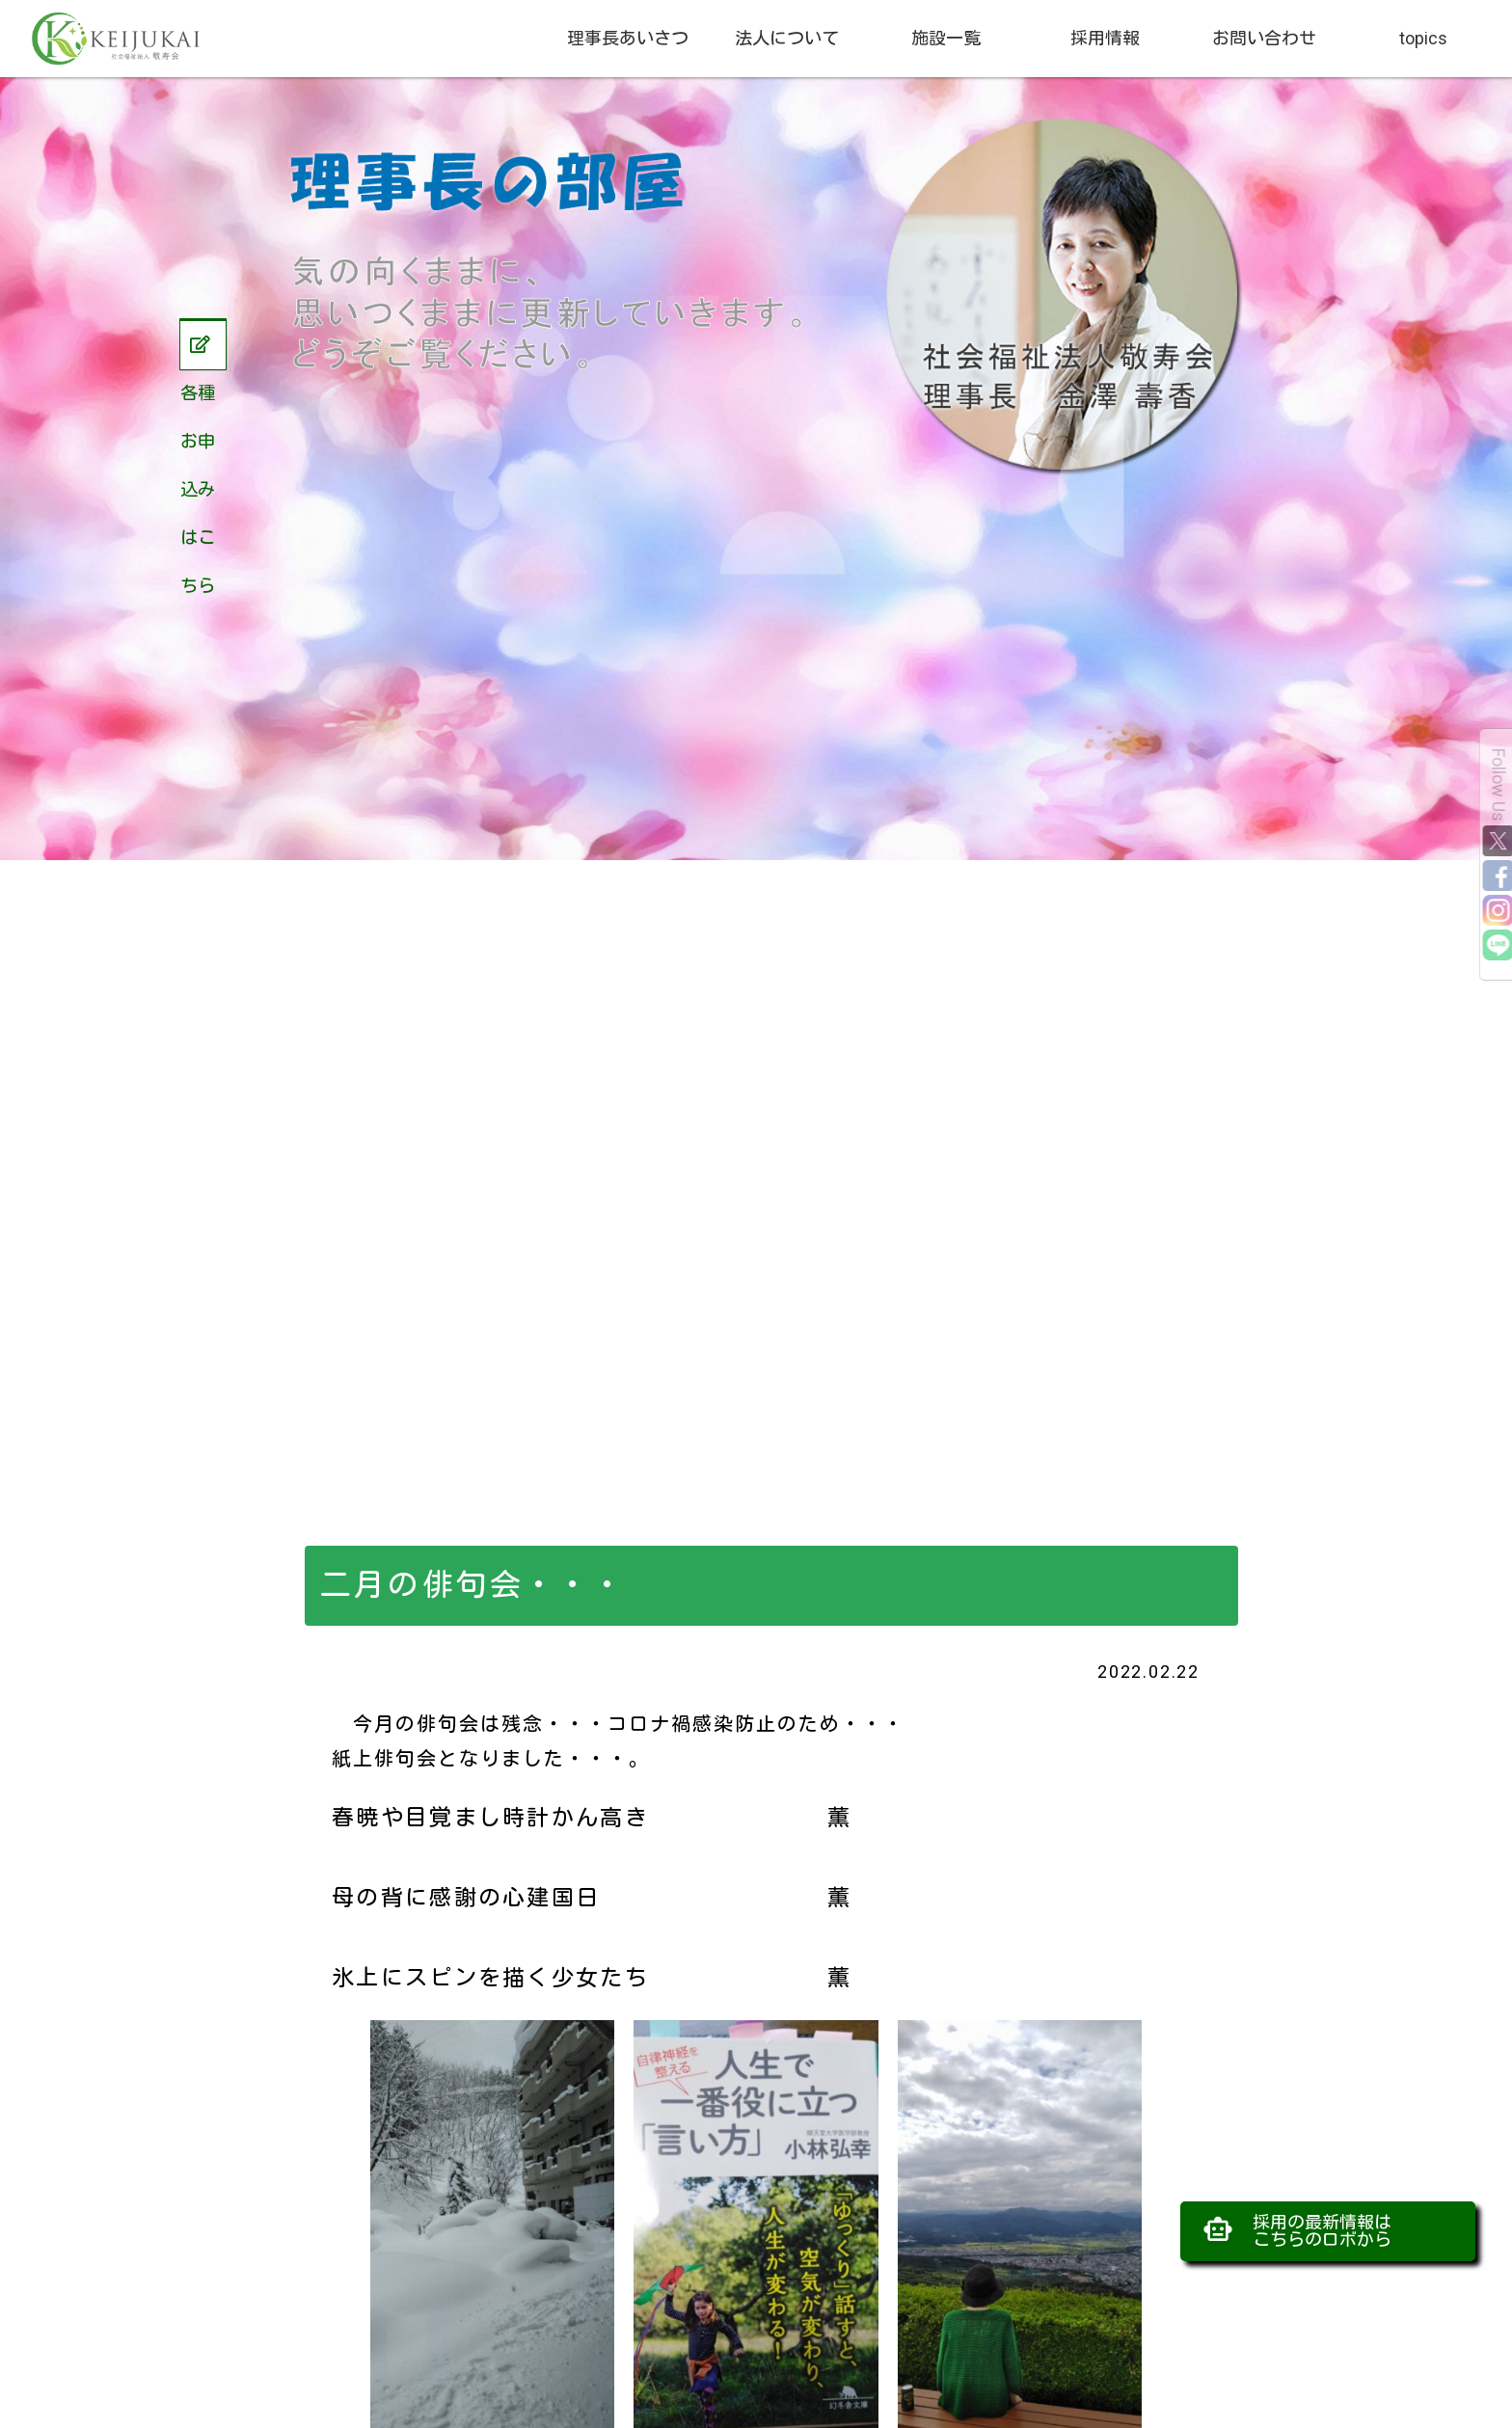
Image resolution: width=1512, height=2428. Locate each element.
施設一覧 (946, 38)
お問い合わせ (1264, 38)
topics (1423, 38)
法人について (787, 38)
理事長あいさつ (627, 38)
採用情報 (1105, 38)
